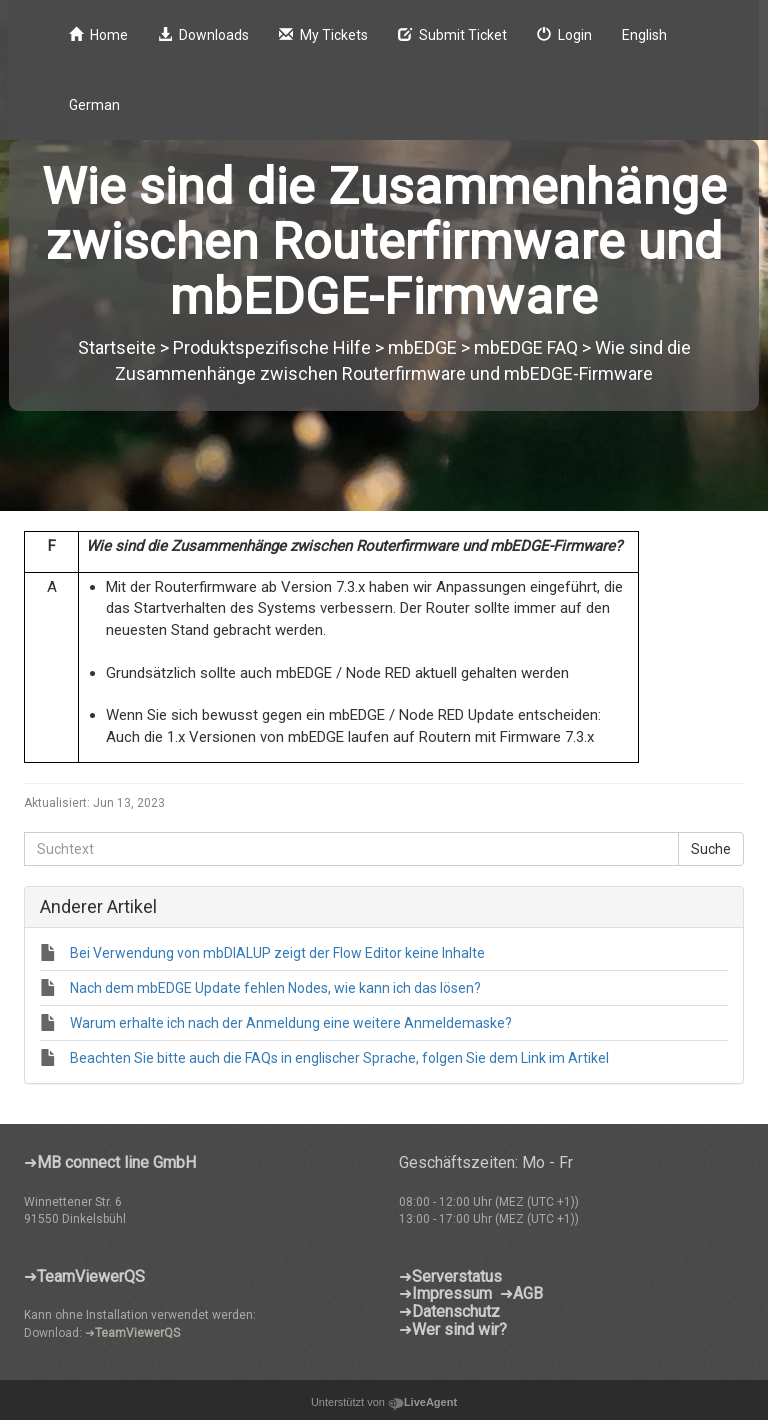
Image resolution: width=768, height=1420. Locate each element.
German (94, 105)
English (644, 35)
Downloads (203, 35)
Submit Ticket (452, 35)
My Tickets (323, 35)
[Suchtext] (351, 849)
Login (564, 35)
